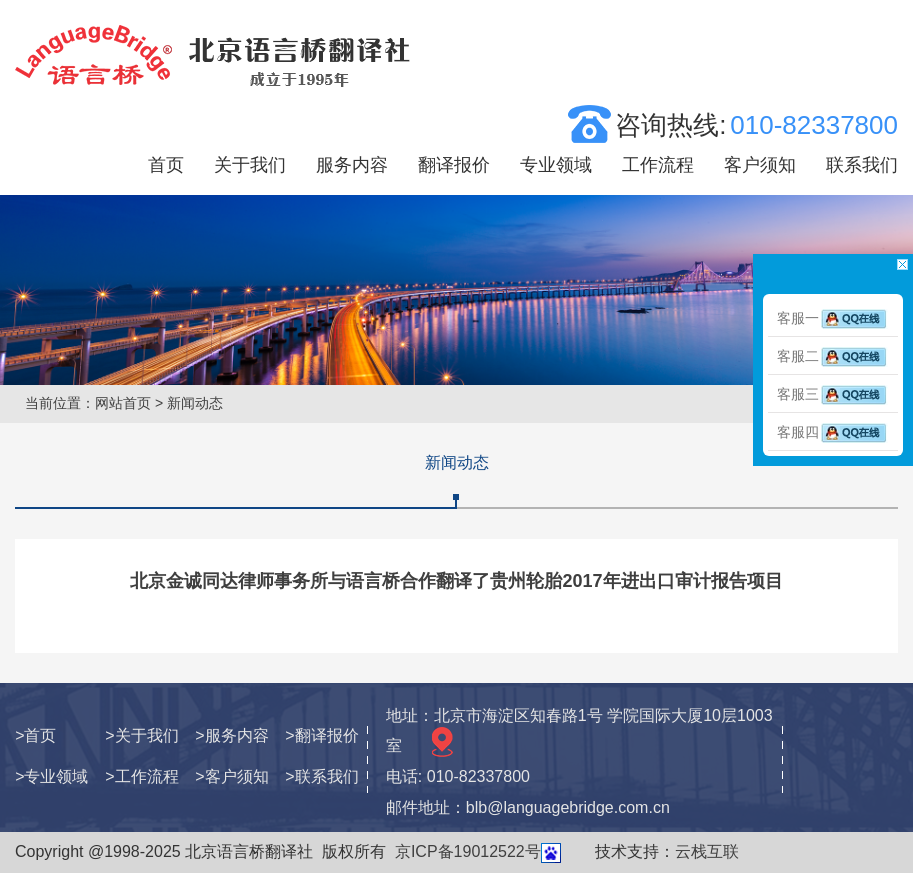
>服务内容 (231, 735)
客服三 (833, 394)
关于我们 (250, 165)
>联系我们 (321, 776)
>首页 (35, 735)
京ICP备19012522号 (468, 851)
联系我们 (862, 165)
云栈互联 (707, 851)
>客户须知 (231, 776)
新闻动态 (457, 462)
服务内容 (352, 165)
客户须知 (760, 165)
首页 (166, 165)
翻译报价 (454, 165)
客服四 (833, 432)
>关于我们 (141, 735)
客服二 (833, 356)
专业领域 (556, 165)
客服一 (833, 318)
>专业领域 (51, 776)
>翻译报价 (321, 735)
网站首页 (123, 403)
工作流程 (658, 165)
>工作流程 (141, 776)
